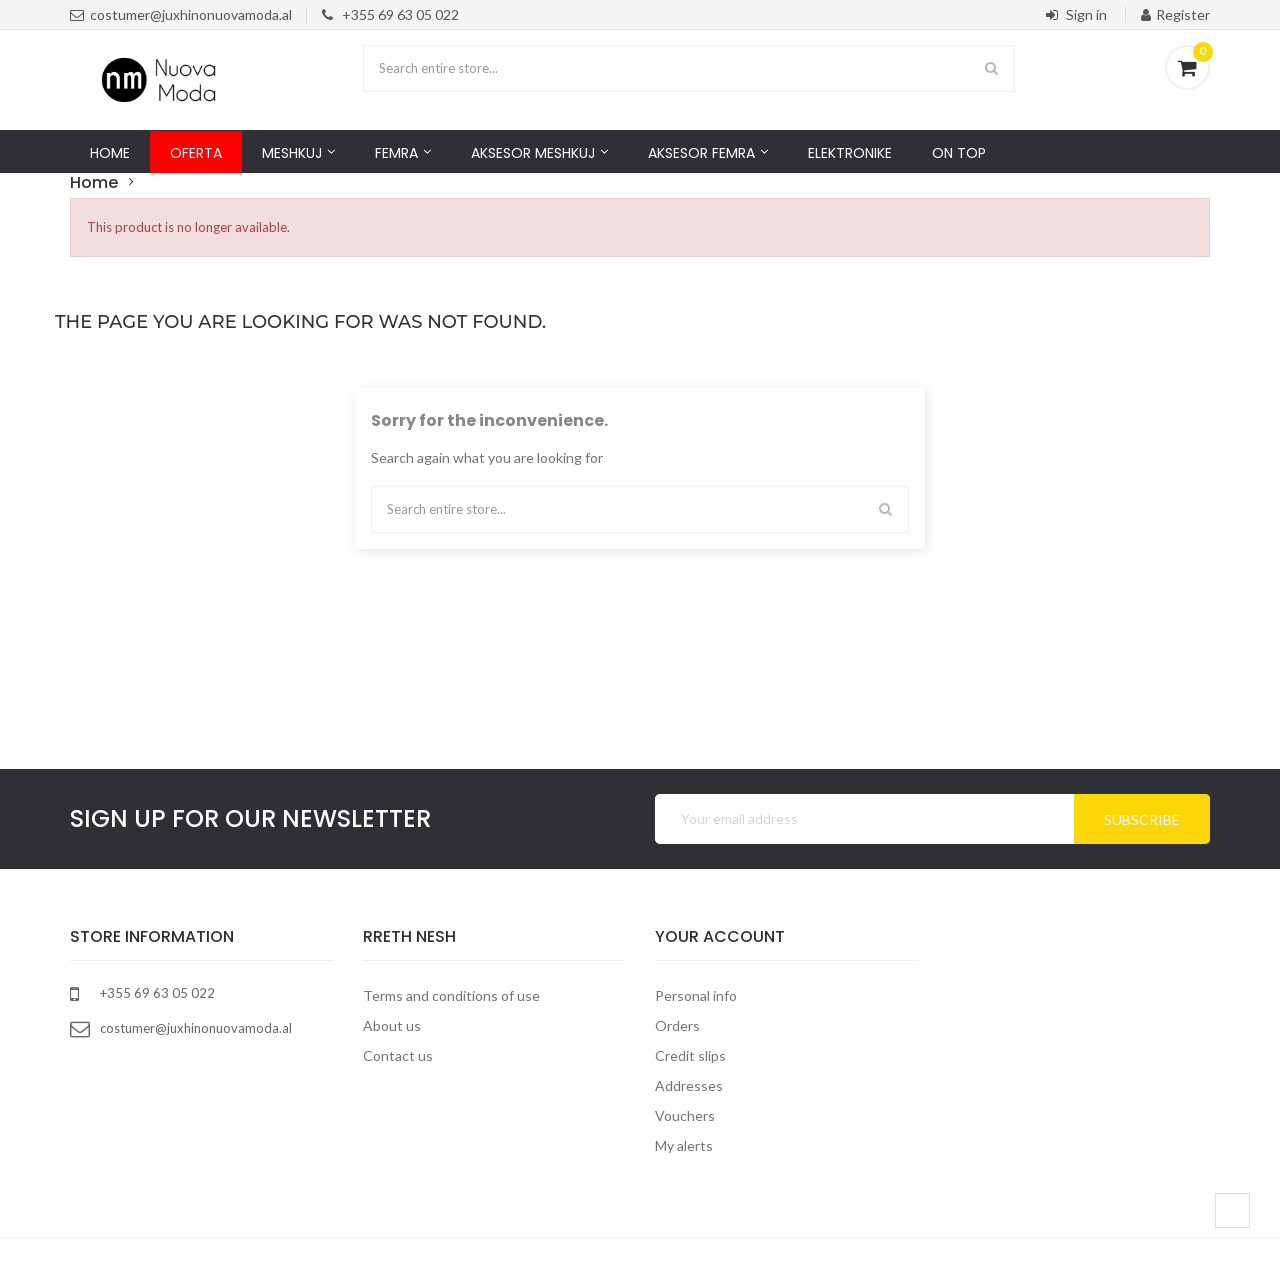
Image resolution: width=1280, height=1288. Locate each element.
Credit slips (690, 1055)
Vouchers (685, 1115)
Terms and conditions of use (451, 995)
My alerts (684, 1145)
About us (392, 1025)
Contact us (398, 1055)
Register (1175, 14)
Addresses (689, 1085)
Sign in (1078, 14)
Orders (677, 1025)
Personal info (696, 995)
